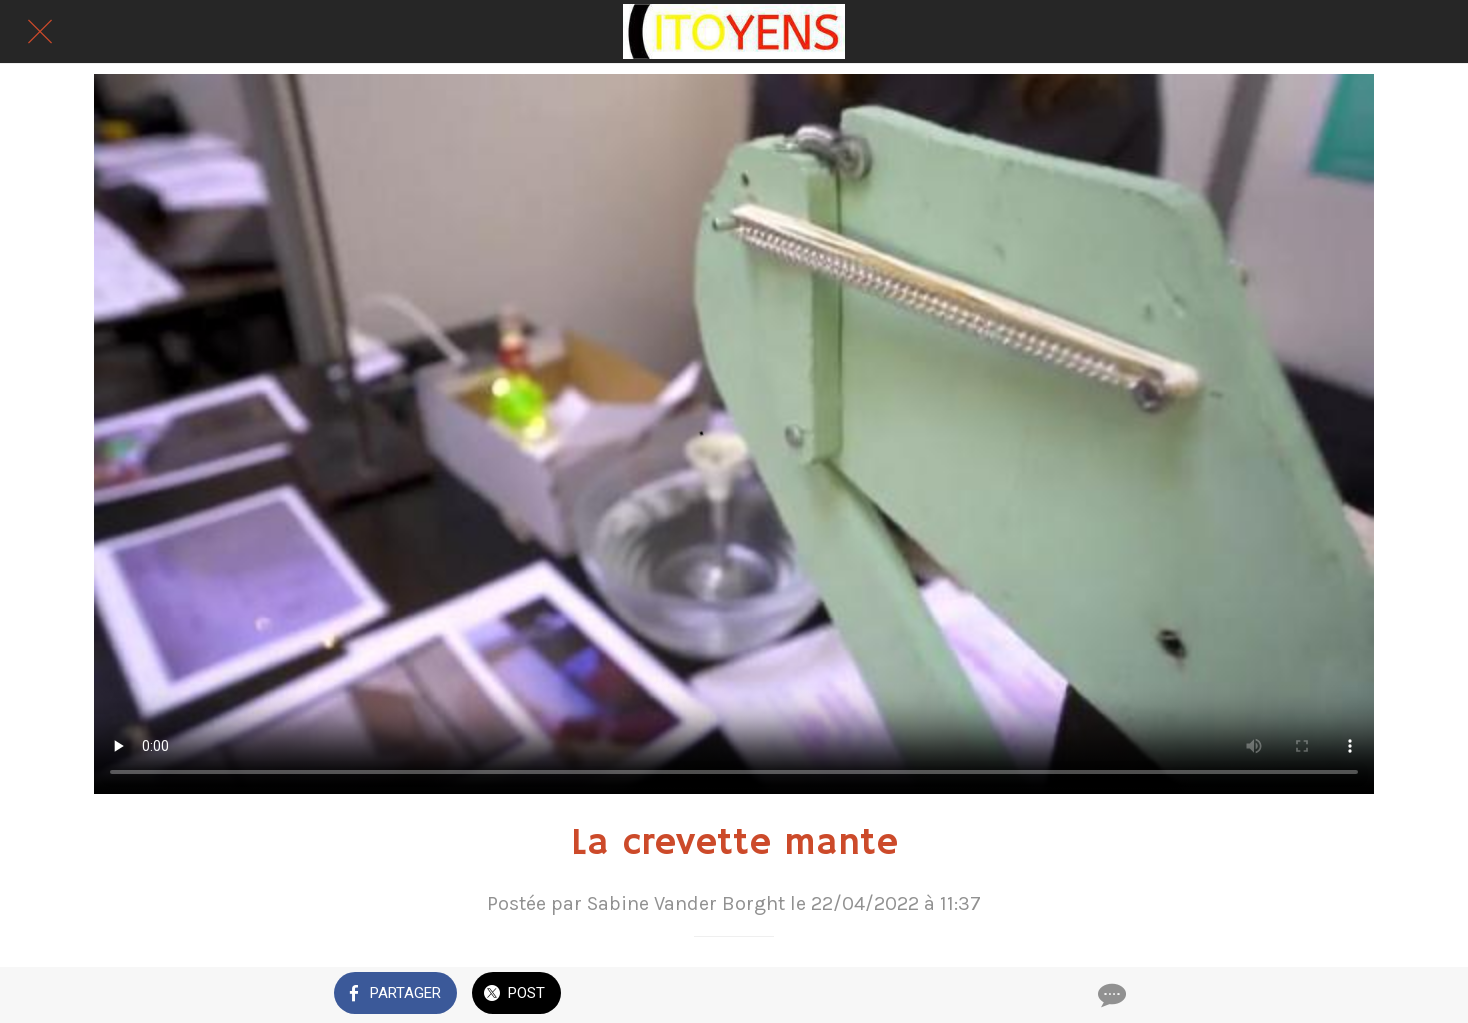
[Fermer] (40, 32)
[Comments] (1110, 995)
